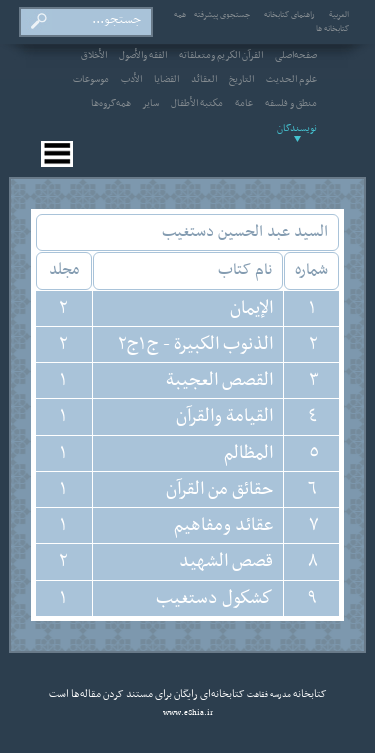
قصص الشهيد (226, 561)
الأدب (131, 80)
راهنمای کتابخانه (289, 15)
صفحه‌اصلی (296, 56)
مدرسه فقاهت (268, 695)
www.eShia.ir (188, 713)
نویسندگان (297, 129)
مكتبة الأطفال (197, 104)
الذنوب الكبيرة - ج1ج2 (195, 344)
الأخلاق (94, 56)
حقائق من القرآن (219, 489)
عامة (244, 104)
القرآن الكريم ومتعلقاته (221, 56)
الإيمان (251, 308)
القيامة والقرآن (224, 416)
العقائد (204, 80)
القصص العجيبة (219, 380)
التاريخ (241, 80)
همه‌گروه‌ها (111, 104)
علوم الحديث (291, 80)
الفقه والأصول (143, 56)
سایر (151, 104)
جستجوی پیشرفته (222, 15)
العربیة (339, 15)
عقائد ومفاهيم (223, 525)
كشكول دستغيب (214, 598)
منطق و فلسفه (291, 104)
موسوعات (91, 80)
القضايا (166, 80)
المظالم (248, 453)
